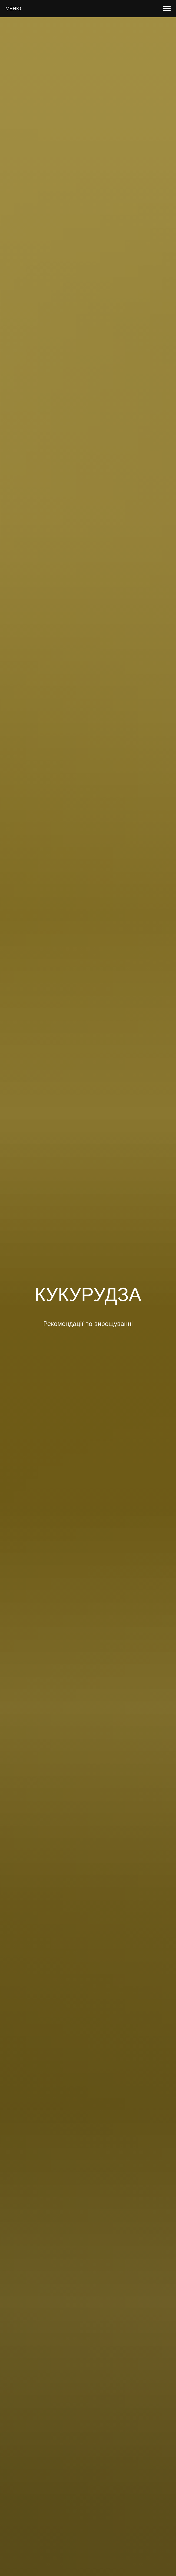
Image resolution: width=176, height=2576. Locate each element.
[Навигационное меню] (167, 8)
